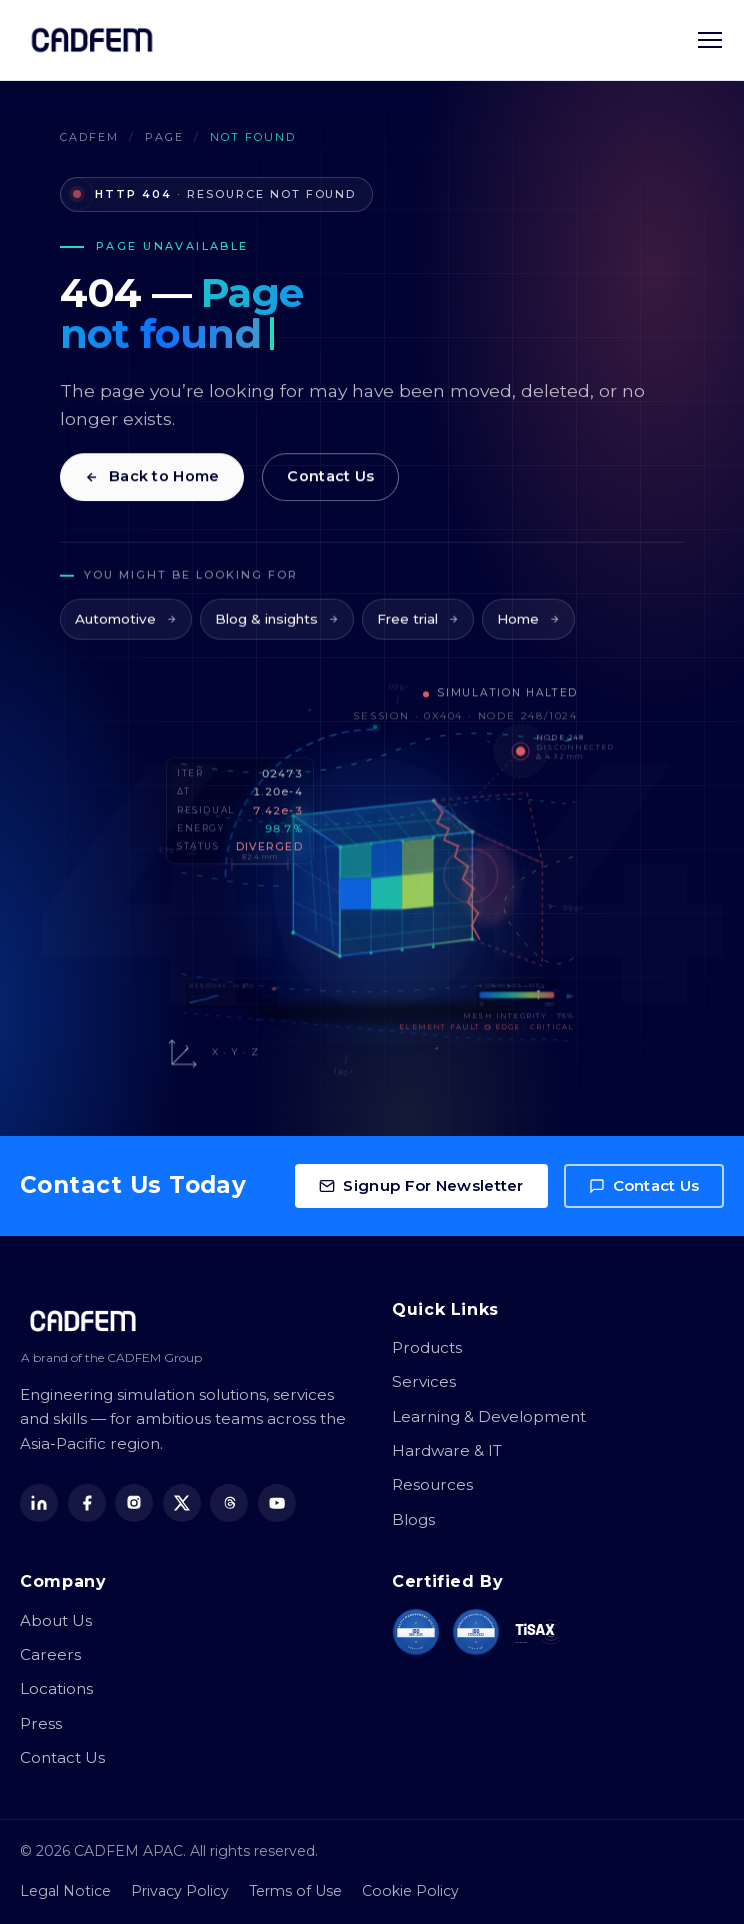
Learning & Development (489, 1416)
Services (424, 1381)
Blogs (413, 1519)
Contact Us (330, 481)
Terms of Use (295, 1891)
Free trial (418, 628)
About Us (56, 1620)
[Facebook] (87, 1503)
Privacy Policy (180, 1891)
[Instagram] (134, 1503)
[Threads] (229, 1503)
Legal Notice (65, 1891)
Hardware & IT (447, 1450)
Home (528, 628)
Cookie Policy (410, 1891)
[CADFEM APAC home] (92, 40)
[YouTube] (277, 1503)
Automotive (126, 628)
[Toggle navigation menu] (710, 40)
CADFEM (89, 137)
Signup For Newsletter (421, 1185)
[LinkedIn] (39, 1503)
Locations (56, 1688)
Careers (50, 1654)
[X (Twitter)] (182, 1503)
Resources (432, 1484)
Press (41, 1723)
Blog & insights (277, 628)
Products (427, 1347)
